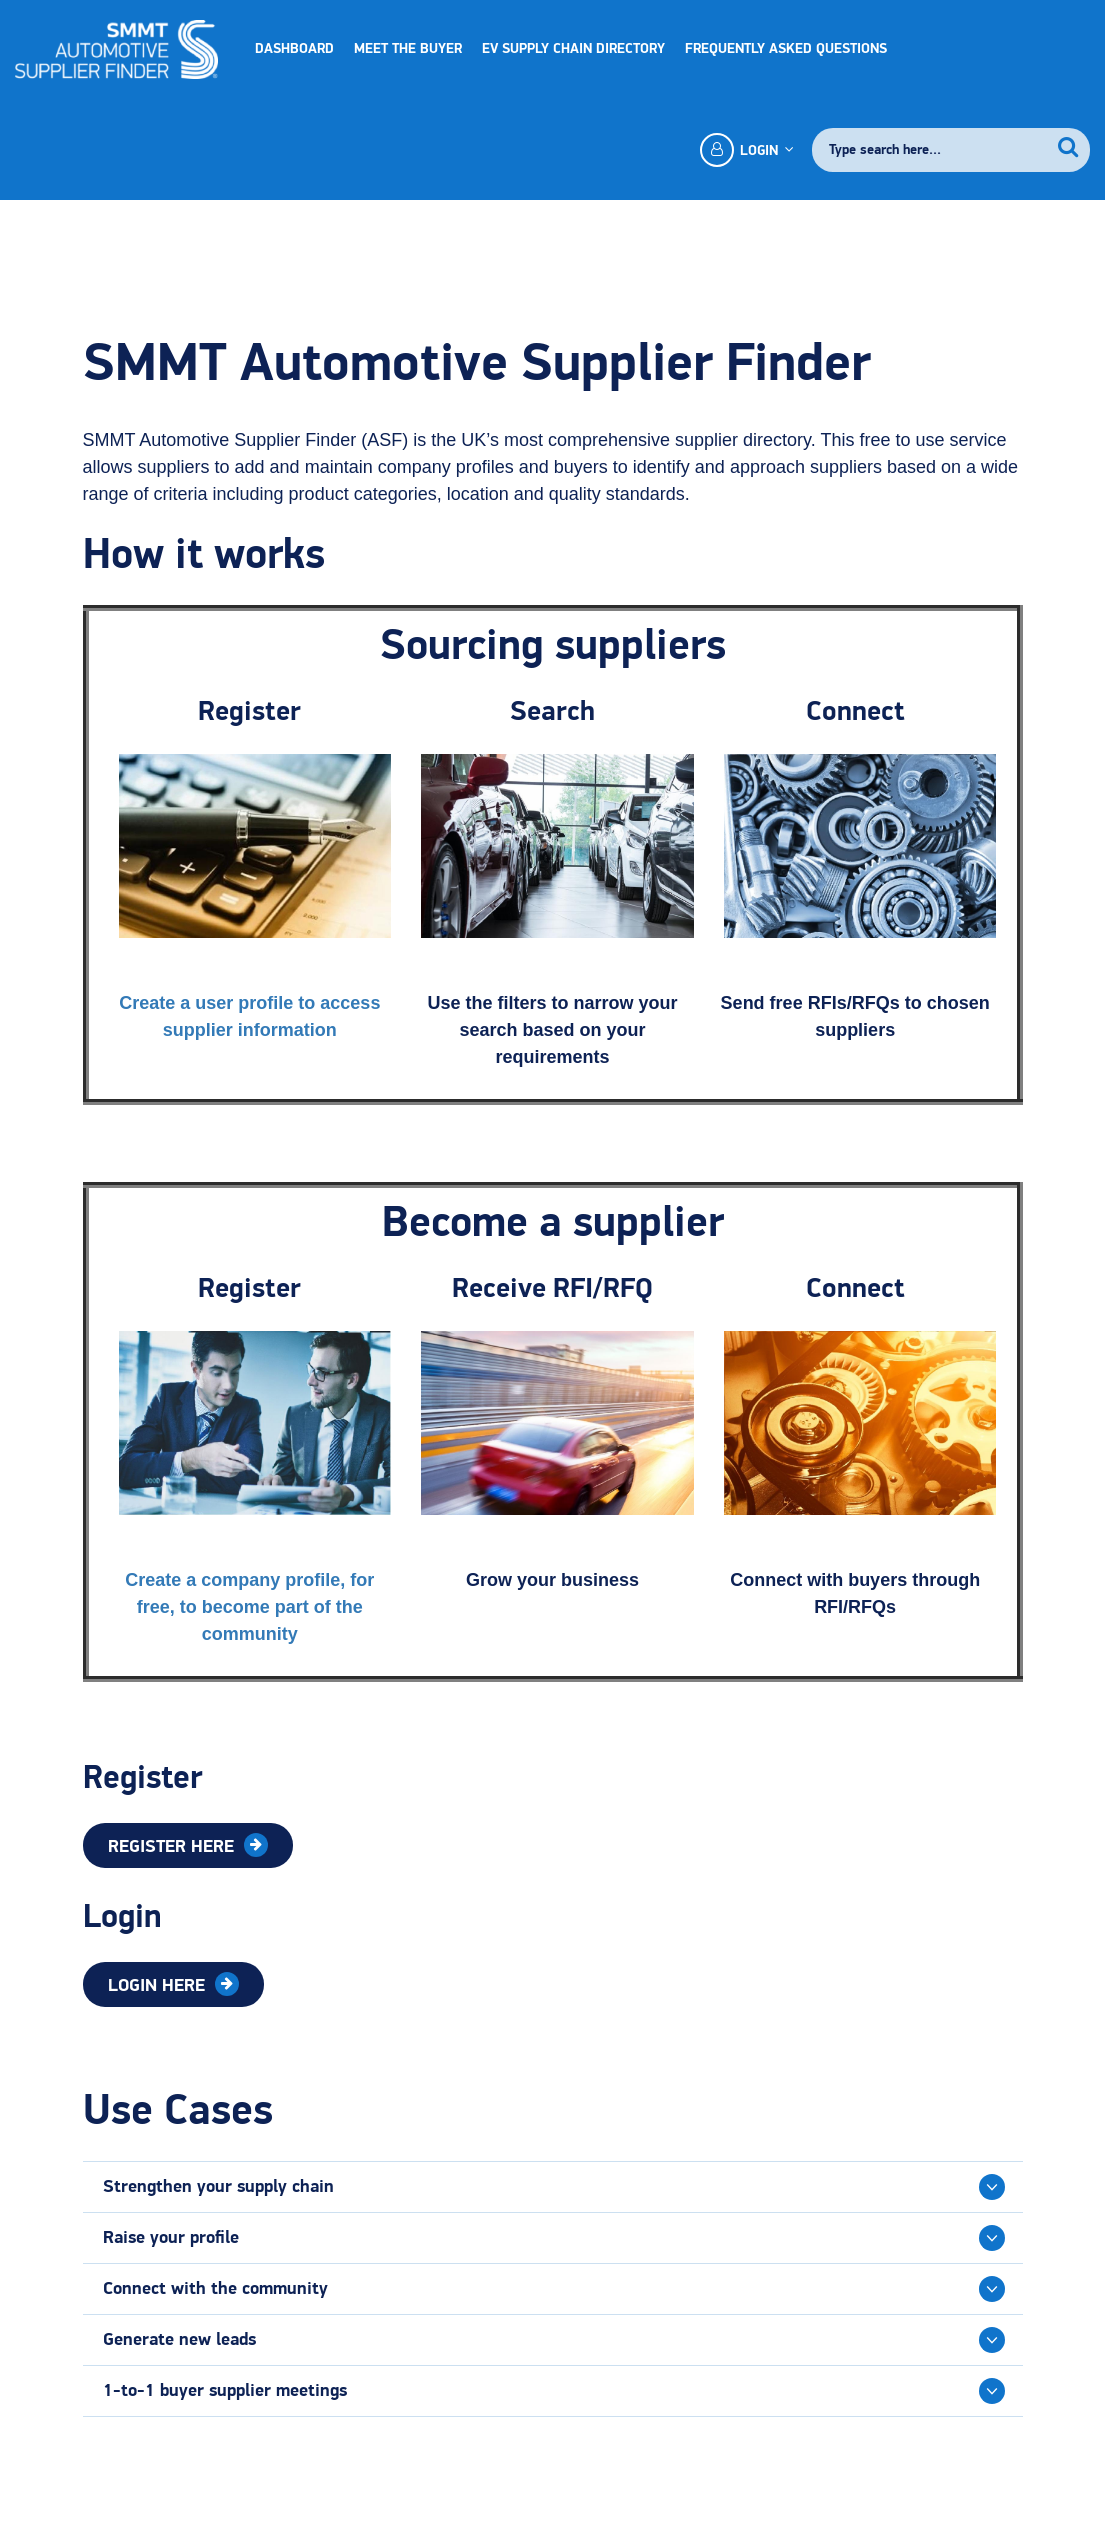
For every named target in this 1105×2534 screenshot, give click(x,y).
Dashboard (294, 49)
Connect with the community (215, 2289)
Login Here (159, 1986)
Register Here (173, 1847)
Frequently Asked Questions (786, 49)
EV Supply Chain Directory (573, 49)
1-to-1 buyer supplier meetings (225, 2391)
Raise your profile (171, 2238)
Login (746, 150)
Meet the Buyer (408, 49)
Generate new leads (179, 2340)
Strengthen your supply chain (218, 2187)
